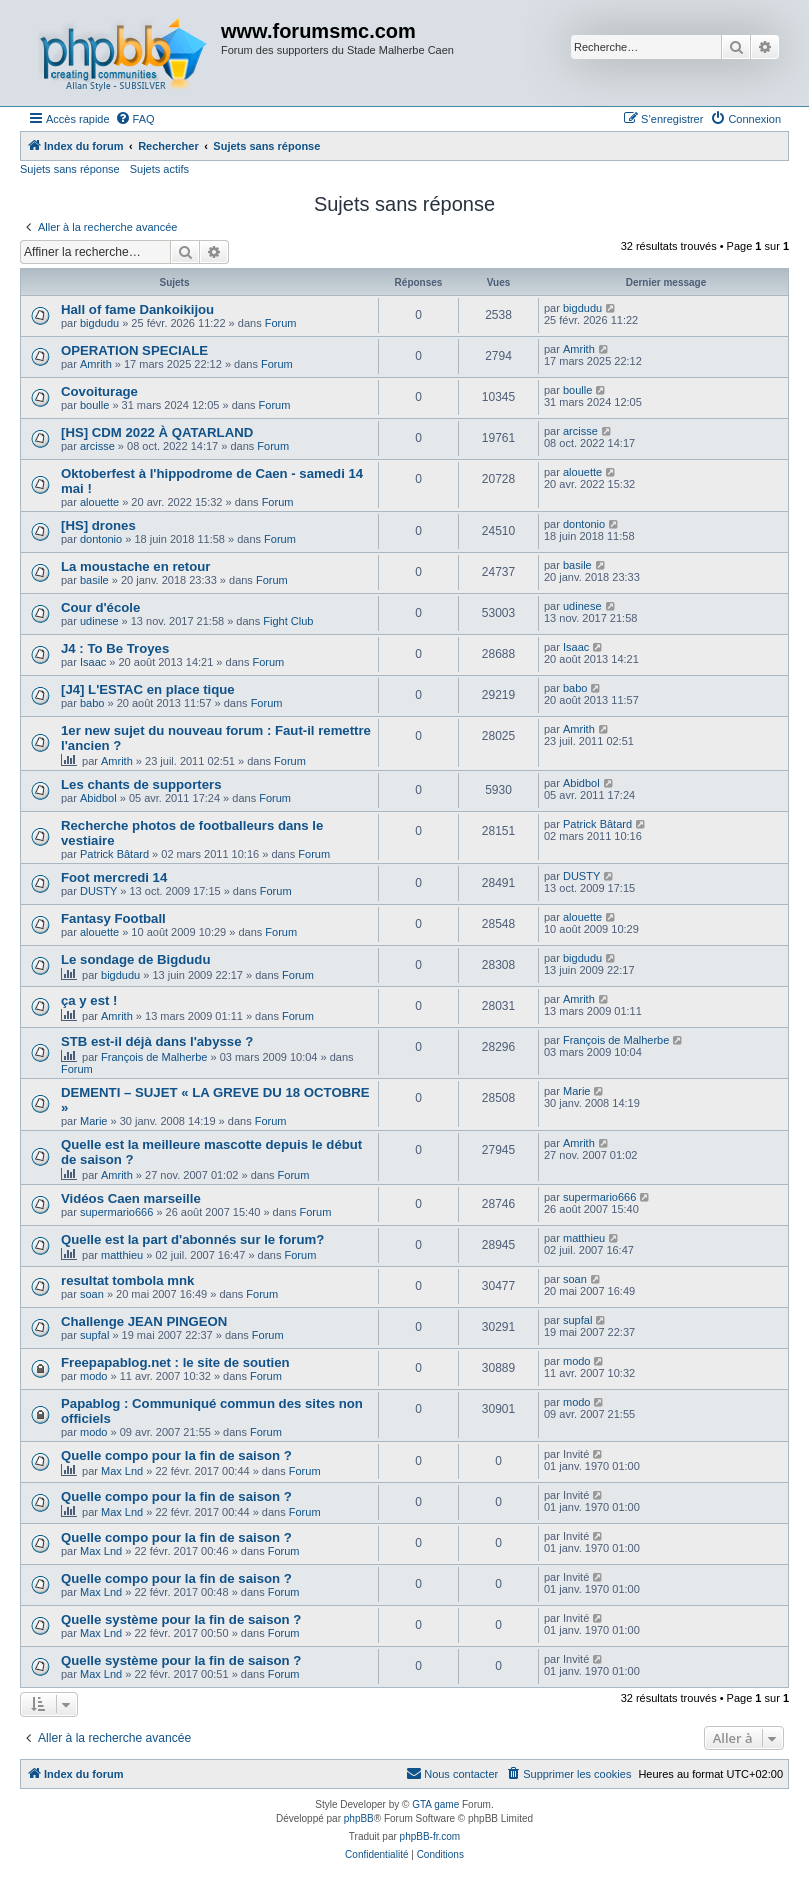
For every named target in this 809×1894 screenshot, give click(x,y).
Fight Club (288, 621)
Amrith (96, 364)
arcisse (97, 446)
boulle (94, 405)
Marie (94, 1121)
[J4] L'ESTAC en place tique (148, 689)
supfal (94, 1335)
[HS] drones (98, 525)
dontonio (101, 539)
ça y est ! (89, 1000)
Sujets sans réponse (70, 169)
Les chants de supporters (141, 784)
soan (92, 1294)
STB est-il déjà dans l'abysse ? (157, 1041)
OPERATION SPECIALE (134, 350)
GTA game (435, 1804)
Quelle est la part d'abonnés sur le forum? (192, 1239)
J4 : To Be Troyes (115, 648)
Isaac (93, 662)
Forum (281, 323)
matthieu (122, 1255)
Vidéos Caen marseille (131, 1198)
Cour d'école (100, 607)
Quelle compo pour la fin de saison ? (176, 1455)
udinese (99, 621)
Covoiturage (99, 391)
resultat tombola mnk (127, 1280)
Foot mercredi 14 (114, 877)
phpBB (359, 1818)
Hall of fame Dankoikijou (137, 309)
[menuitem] (135, 119)
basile (94, 580)
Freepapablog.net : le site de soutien (175, 1362)
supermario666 (116, 1212)
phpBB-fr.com (430, 1836)
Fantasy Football (113, 918)
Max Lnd (122, 1471)
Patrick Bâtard (114, 854)
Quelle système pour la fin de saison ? (181, 1619)
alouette (99, 502)
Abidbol (98, 798)
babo (92, 703)
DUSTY (98, 891)
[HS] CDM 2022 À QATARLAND (157, 432)
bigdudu (99, 323)
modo (94, 1376)
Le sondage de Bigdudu (135, 959)
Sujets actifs (159, 169)
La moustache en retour (136, 566)
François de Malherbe (154, 1057)
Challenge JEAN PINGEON (144, 1321)
